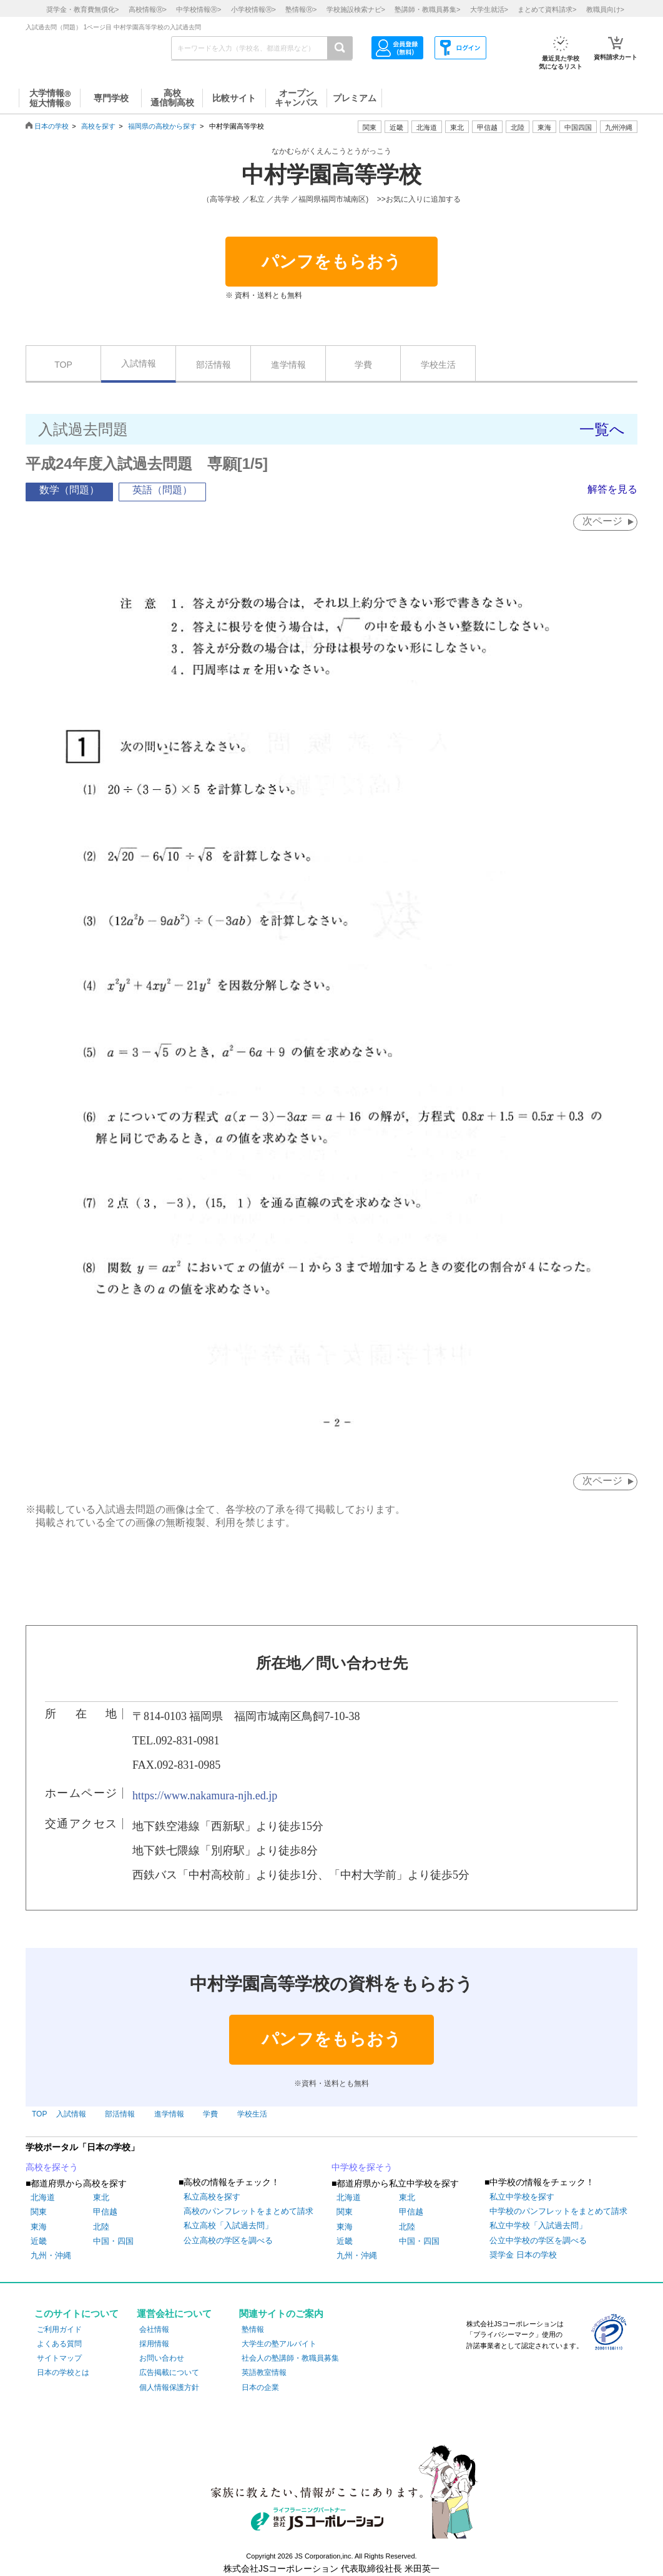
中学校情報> (198, 9)
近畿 (39, 2241)
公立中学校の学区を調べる (538, 2240)
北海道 (426, 127)
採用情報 (154, 2343)
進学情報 (288, 365)
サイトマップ (59, 2358)
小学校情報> (253, 9)
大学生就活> (489, 9)
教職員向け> (605, 9)
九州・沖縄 (51, 2255)
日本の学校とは (63, 2372)
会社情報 (154, 2329)
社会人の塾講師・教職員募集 (290, 2358)
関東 (39, 2211)
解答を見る (612, 489)
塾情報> (301, 9)
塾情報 (253, 2329)
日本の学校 (51, 126)
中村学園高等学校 (331, 174)
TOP (63, 365)
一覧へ (602, 429)
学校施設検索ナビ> (356, 9)
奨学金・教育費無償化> (82, 9)
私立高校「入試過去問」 (228, 2225)
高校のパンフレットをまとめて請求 (248, 2211)
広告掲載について (169, 2372)
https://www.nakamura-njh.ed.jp (204, 1795)
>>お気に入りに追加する (419, 199)
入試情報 (138, 363)
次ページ (602, 521)
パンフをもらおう (331, 261)
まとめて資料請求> (547, 9)
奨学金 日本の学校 (523, 2254)
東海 (39, 2226)
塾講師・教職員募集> (427, 9)
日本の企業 (260, 2387)
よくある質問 (59, 2343)
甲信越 (105, 2211)
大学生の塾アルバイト (279, 2343)
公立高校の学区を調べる (228, 2240)
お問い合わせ (161, 2358)
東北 (101, 2197)
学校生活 (438, 365)
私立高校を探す (212, 2196)
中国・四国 (113, 2241)
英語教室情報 (264, 2372)
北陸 (101, 2226)
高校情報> (148, 9)
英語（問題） (162, 489)
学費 (363, 365)
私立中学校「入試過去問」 (538, 2225)
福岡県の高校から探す (162, 126)
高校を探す (98, 126)
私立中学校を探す (521, 2196)
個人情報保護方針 (169, 2387)
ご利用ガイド (59, 2329)
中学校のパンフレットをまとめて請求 (558, 2211)
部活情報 (213, 365)
